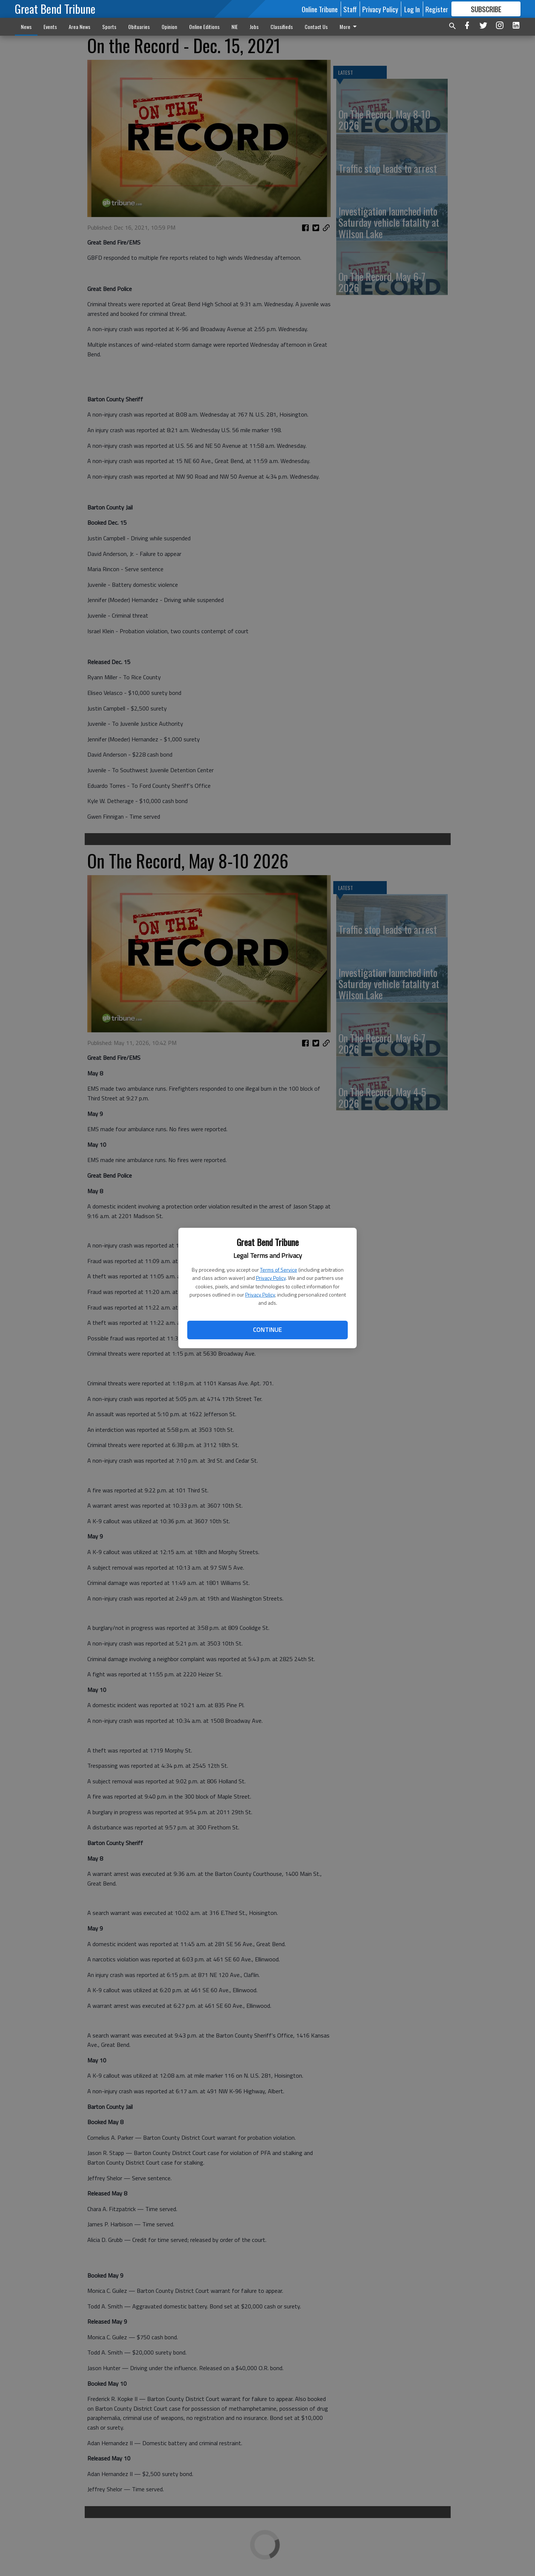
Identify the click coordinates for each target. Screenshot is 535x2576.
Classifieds (281, 26)
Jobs (254, 26)
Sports (109, 26)
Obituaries (139, 26)
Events (50, 26)
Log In (412, 9)
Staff (350, 9)
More (349, 26)
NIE (234, 26)
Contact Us (316, 26)
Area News (79, 26)
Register (436, 9)
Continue (267, 1329)
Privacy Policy (271, 1278)
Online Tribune (320, 9)
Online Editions (204, 26)
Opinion (169, 26)
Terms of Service (278, 1270)
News (26, 26)
